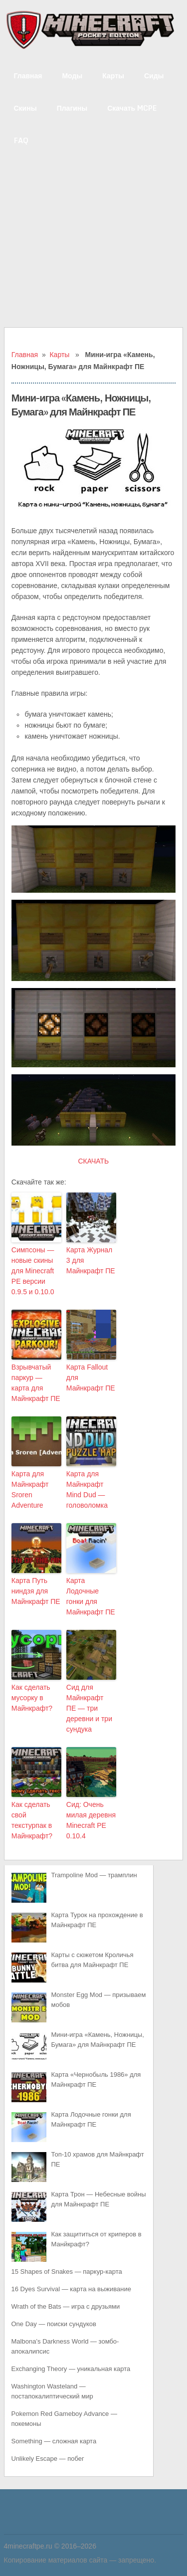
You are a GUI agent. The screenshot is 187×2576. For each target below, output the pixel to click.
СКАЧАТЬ (93, 1161)
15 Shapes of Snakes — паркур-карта (66, 2271)
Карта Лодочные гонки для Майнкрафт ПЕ (90, 1596)
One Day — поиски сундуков (53, 2324)
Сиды (154, 75)
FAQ (21, 140)
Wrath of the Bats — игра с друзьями (65, 2306)
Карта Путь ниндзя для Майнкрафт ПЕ (35, 1591)
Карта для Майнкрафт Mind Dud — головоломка (87, 1489)
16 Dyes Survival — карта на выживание (71, 2289)
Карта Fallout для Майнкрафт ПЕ (90, 1377)
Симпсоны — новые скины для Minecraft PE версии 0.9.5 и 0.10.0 (32, 1271)
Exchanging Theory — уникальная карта (71, 2369)
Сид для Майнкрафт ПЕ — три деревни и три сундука (89, 1708)
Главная (28, 75)
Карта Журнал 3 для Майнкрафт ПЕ (90, 1260)
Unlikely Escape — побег (47, 2458)
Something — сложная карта (54, 2441)
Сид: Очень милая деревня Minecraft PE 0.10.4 (91, 1820)
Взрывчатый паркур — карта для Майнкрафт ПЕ (35, 1382)
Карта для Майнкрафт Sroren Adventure (29, 1489)
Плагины (72, 108)
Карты (113, 75)
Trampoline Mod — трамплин (94, 1875)
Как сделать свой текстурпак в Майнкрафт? (31, 1820)
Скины (25, 108)
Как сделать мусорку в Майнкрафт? (31, 1697)
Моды (72, 75)
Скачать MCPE (132, 108)
